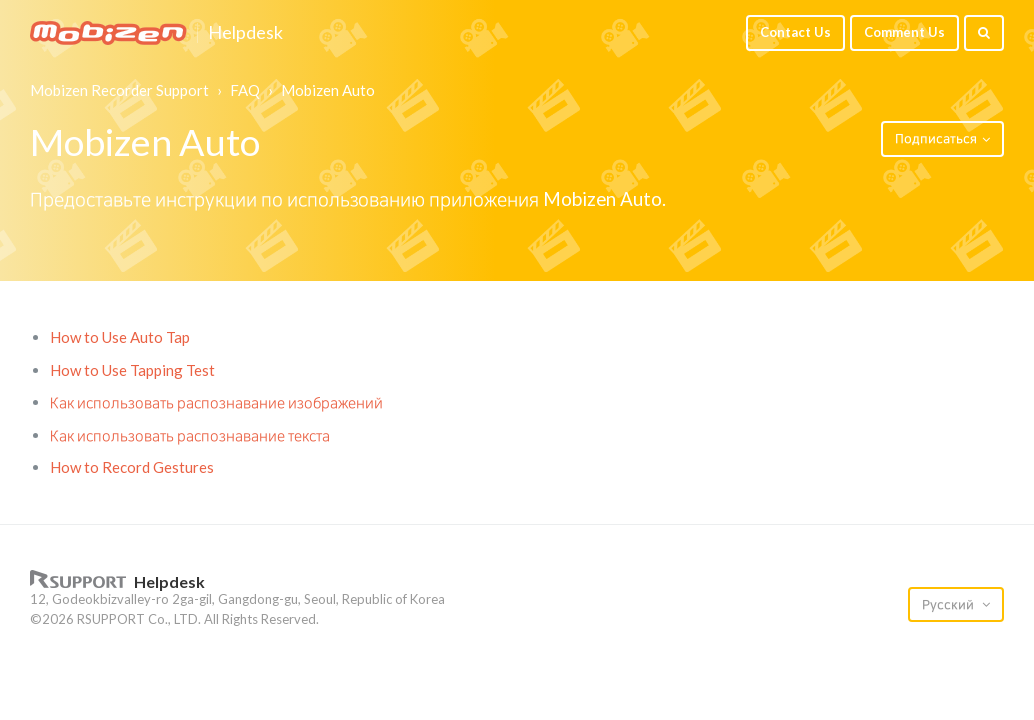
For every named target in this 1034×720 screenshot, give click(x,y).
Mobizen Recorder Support (119, 90)
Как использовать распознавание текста (190, 435)
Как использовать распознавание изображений (216, 402)
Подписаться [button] (936, 138)
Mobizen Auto (328, 90)
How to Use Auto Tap (120, 337)
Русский (949, 604)
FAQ (245, 90)
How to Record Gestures (132, 467)
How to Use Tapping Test (132, 370)
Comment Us (904, 32)
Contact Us (795, 32)
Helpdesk (245, 33)
